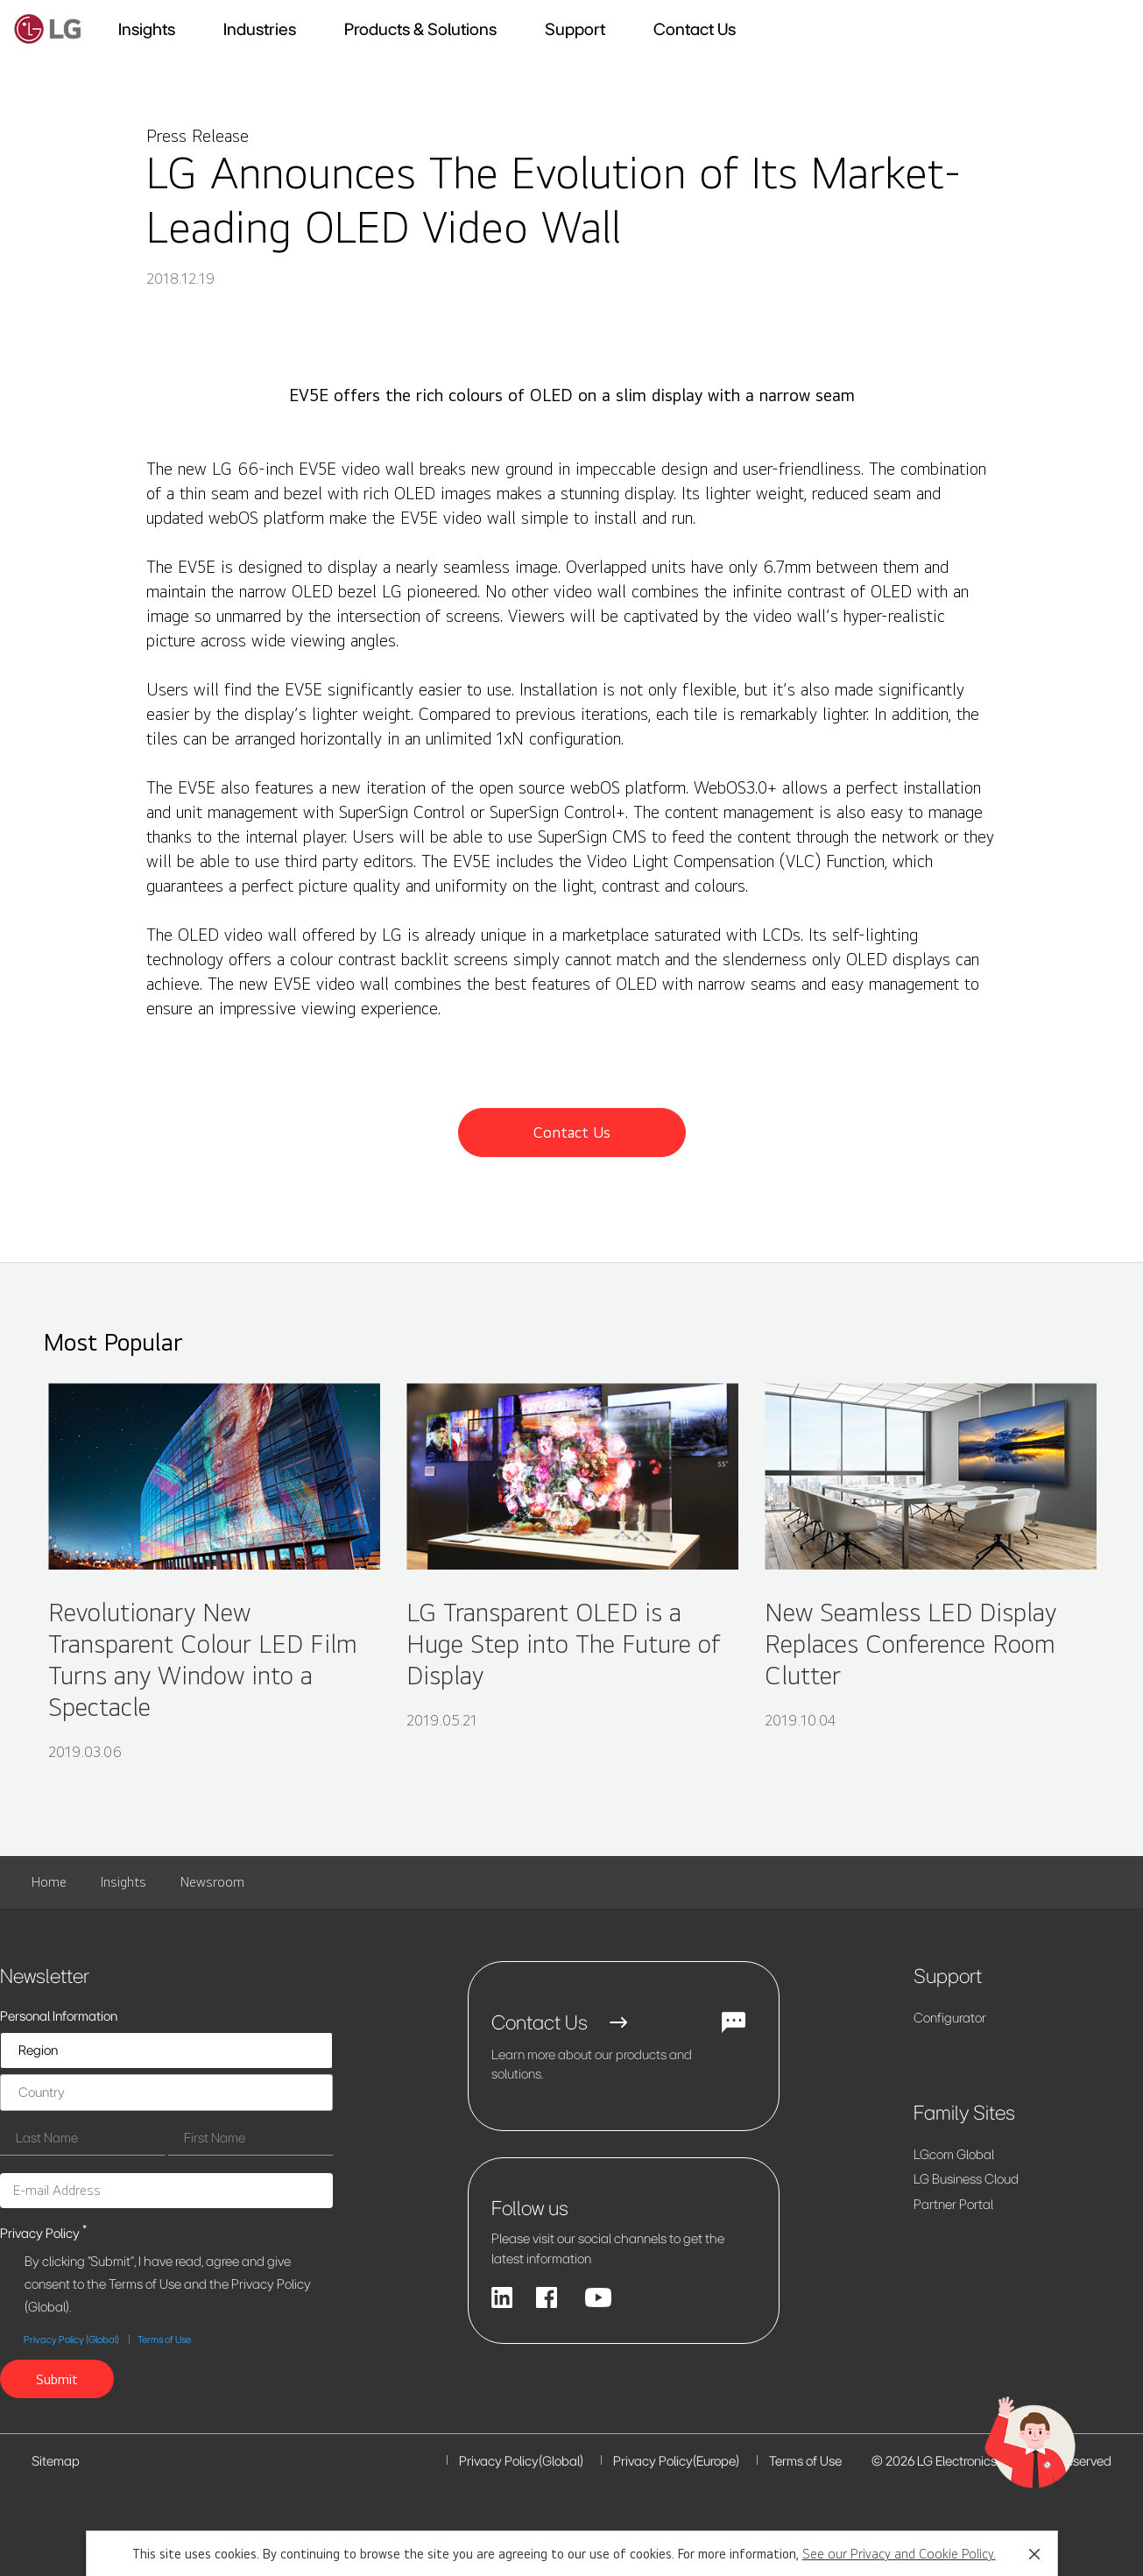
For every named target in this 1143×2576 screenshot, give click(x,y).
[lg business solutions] (47, 29)
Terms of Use (164, 2339)
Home (49, 1882)
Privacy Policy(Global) (521, 2460)
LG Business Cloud (966, 2178)
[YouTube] (598, 2297)
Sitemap (56, 2460)
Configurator (950, 2017)
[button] (1034, 2554)
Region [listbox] (38, 2050)
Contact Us (694, 28)
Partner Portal (953, 2204)
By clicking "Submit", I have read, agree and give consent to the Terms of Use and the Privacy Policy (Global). (168, 2284)
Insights (123, 1882)
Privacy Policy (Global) (71, 2339)
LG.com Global (954, 2154)
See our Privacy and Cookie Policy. (899, 2553)
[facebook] (548, 2297)
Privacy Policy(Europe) (676, 2460)
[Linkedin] (501, 2297)
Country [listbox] (41, 2092)
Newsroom (212, 1882)
